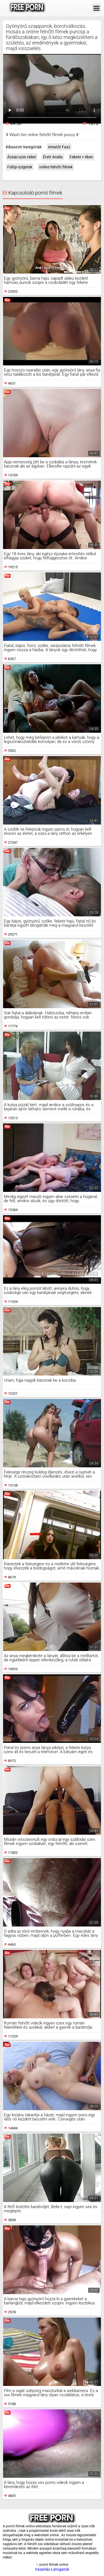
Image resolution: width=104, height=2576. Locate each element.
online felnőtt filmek (56, 167)
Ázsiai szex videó (21, 157)
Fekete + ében (81, 157)
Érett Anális (53, 157)
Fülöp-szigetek (19, 167)
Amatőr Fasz (59, 147)
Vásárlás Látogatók (52, 2569)
